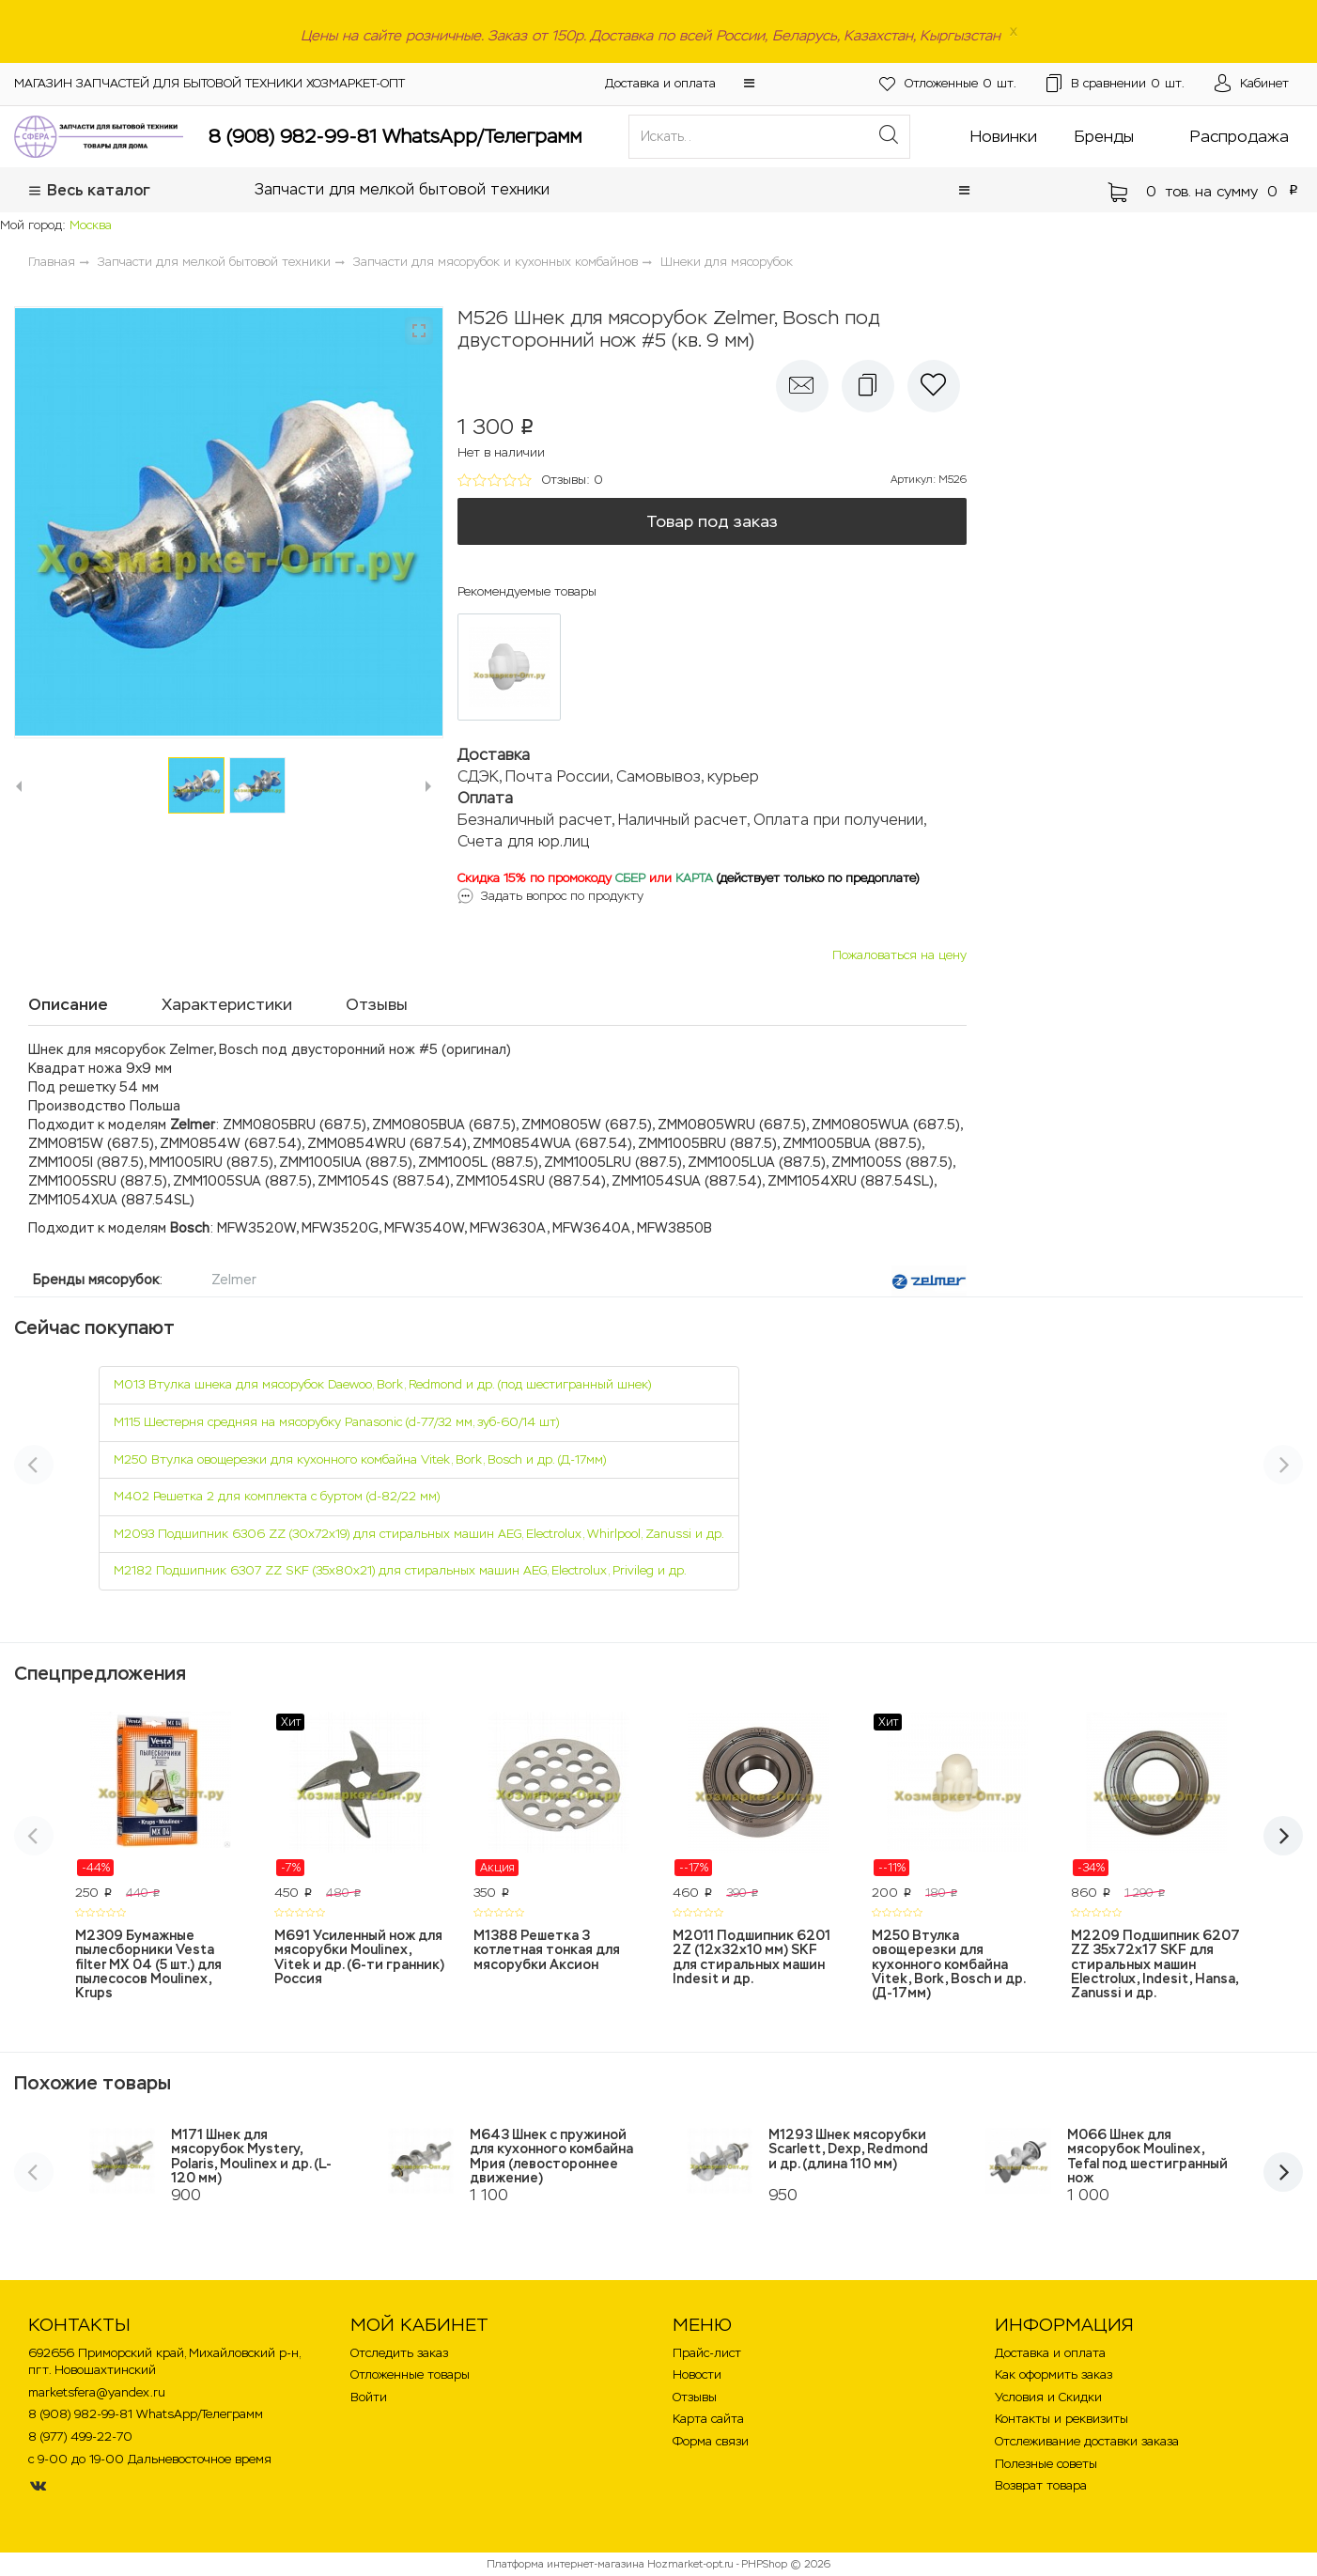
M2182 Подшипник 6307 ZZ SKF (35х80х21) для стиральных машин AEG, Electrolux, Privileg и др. (400, 1570)
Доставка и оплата (660, 83)
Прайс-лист (707, 2353)
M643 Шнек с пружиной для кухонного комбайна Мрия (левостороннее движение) (551, 2156)
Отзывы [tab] (377, 1004)
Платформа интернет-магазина (565, 2563)
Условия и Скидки (1048, 2397)
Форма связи (711, 2441)
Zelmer (233, 1279)
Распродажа (1239, 136)
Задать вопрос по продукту (562, 896)
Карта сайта (708, 2419)
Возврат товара (1041, 2485)
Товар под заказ (712, 521)
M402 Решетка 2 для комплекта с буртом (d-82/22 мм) (277, 1496)
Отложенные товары (410, 2374)
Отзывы (695, 2397)
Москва (91, 225)
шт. (947, 84)
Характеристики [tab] (227, 1004)
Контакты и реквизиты (1061, 2419)
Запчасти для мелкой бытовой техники (402, 189)
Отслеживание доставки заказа (1087, 2441)
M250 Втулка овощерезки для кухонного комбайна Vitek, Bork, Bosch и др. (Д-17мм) (360, 1459)
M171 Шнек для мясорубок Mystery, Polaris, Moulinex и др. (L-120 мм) (251, 2156)
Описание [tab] (68, 1004)
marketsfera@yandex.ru (96, 2392)
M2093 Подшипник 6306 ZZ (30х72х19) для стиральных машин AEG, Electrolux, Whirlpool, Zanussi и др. (419, 1534)
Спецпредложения (100, 1673)
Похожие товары (92, 2083)
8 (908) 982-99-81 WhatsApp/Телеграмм (395, 136)
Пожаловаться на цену (899, 955)
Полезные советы (1046, 2464)
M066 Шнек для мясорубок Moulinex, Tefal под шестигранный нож (1147, 2156)
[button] (749, 83)
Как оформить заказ (1053, 2374)
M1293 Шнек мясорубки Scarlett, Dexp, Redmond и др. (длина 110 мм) (848, 2149)
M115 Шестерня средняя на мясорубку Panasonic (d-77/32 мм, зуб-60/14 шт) (336, 1422)
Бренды (1104, 136)
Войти (368, 2397)
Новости (697, 2374)
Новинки (1003, 136)
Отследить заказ (399, 2353)
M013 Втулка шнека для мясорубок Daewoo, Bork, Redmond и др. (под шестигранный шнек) (382, 1384)
